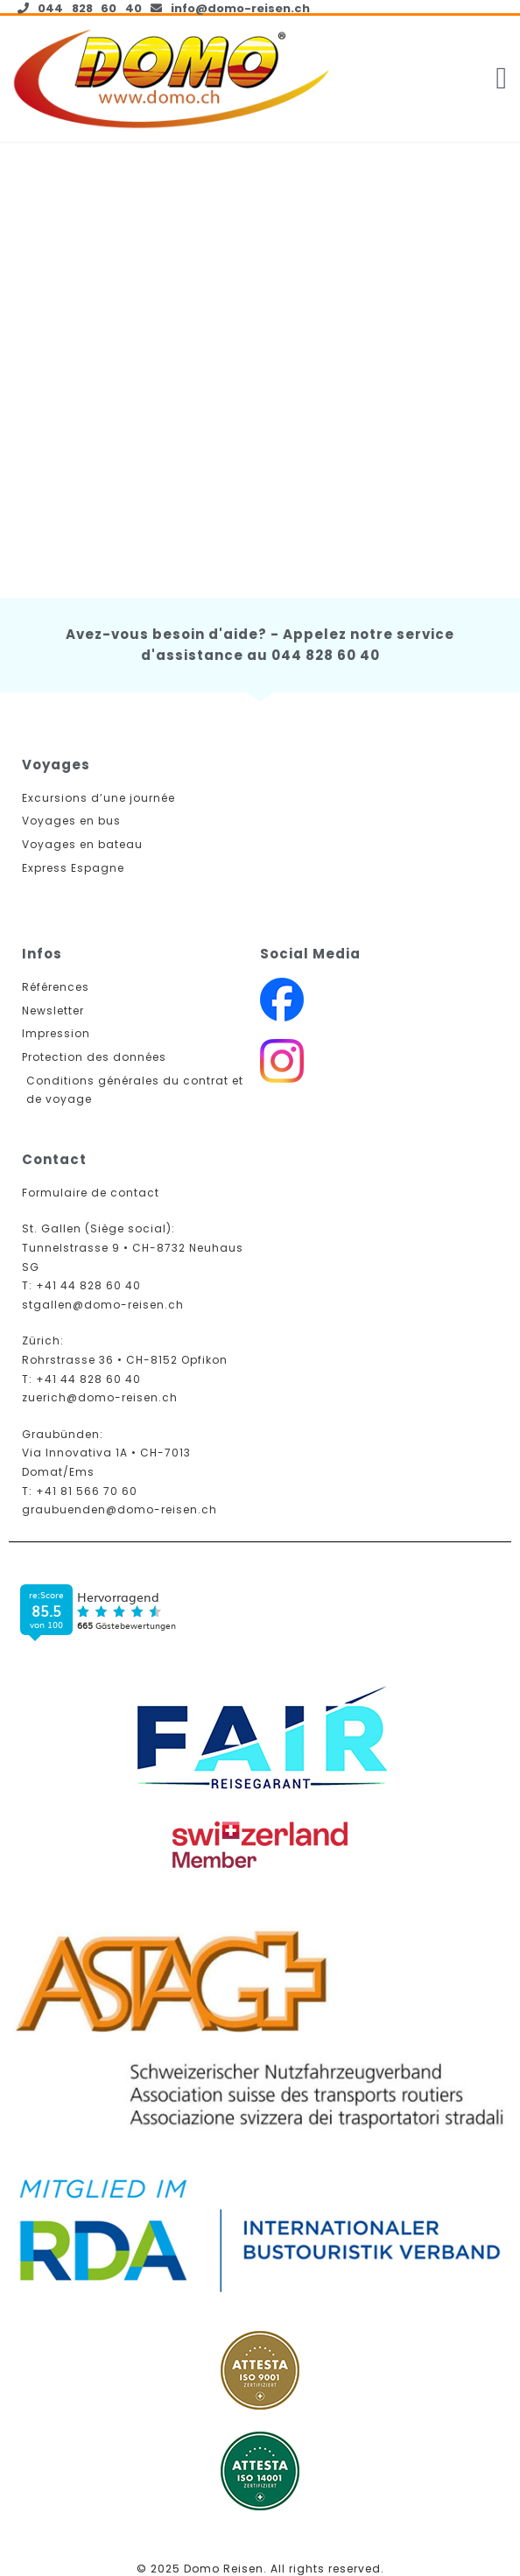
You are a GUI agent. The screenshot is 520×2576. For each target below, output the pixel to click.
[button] (501, 79)
